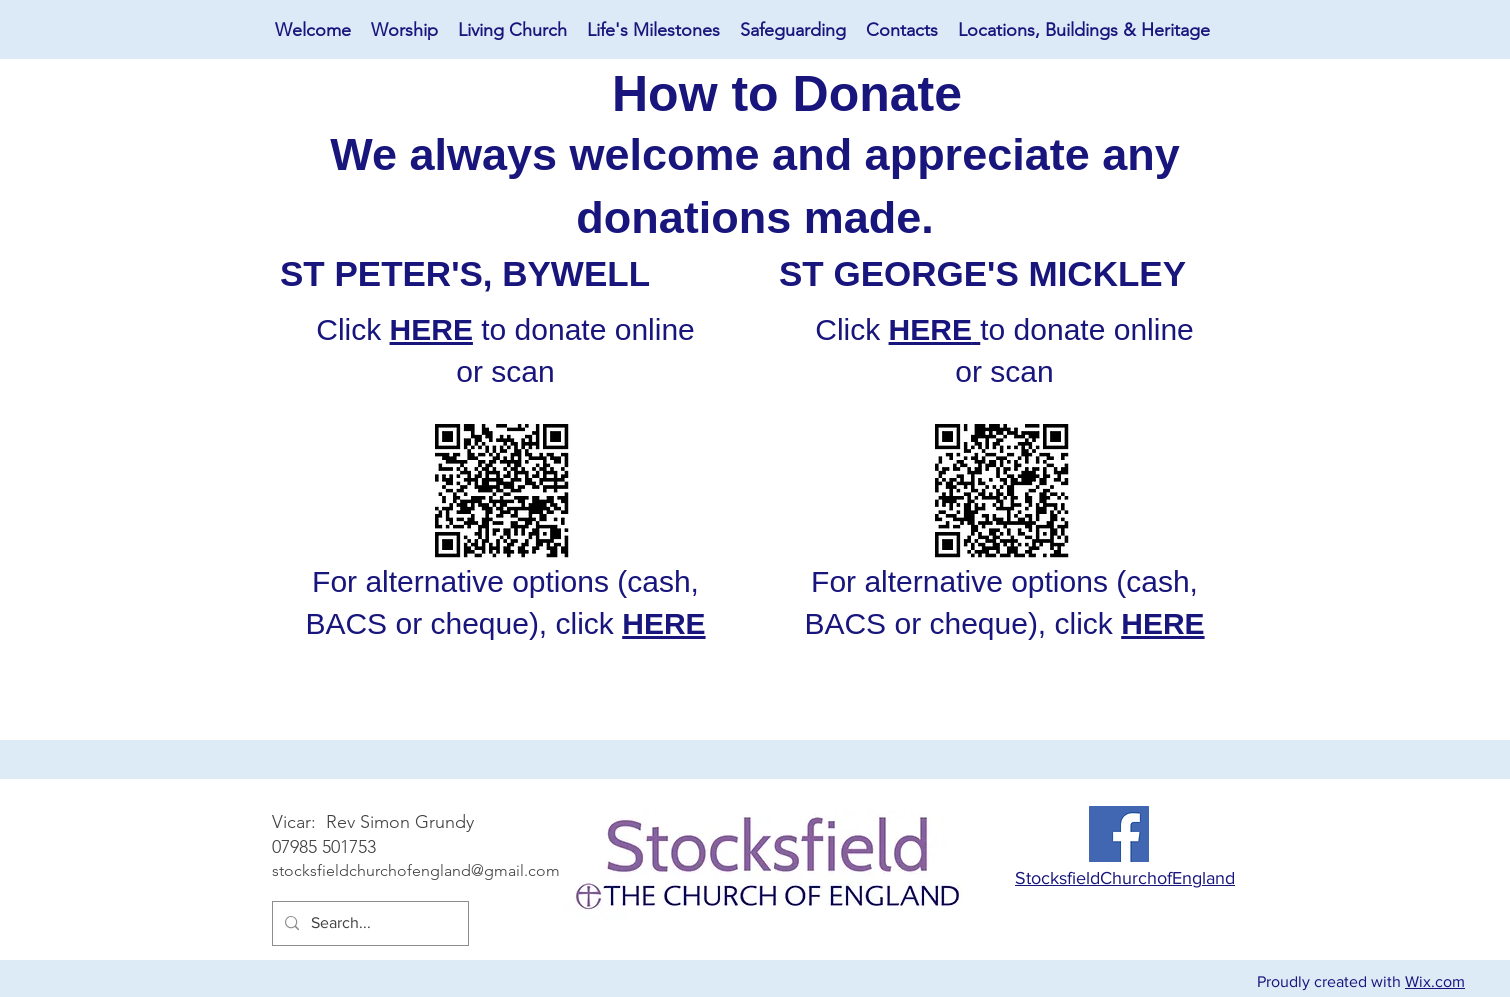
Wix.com (1435, 981)
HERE (431, 329)
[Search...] (368, 923)
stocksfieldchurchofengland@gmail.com (416, 870)
